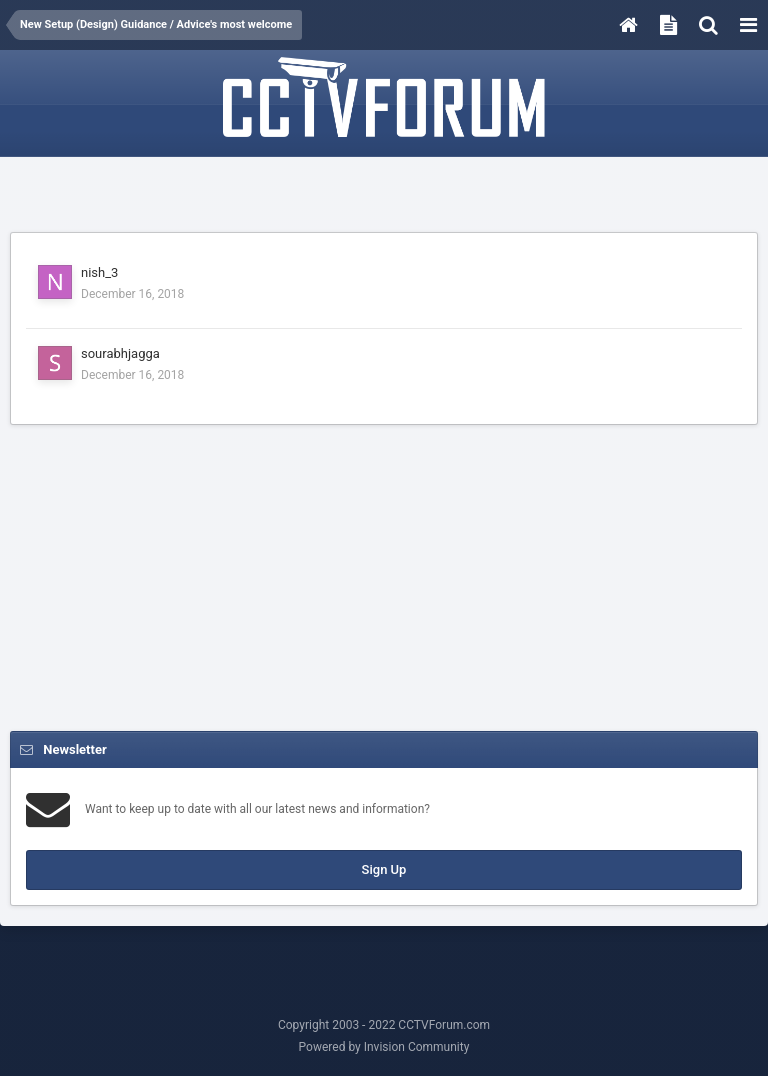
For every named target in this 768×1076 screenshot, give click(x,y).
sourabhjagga (120, 353)
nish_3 (99, 272)
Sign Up (384, 869)
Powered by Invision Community (384, 1047)
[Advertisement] (384, 197)
